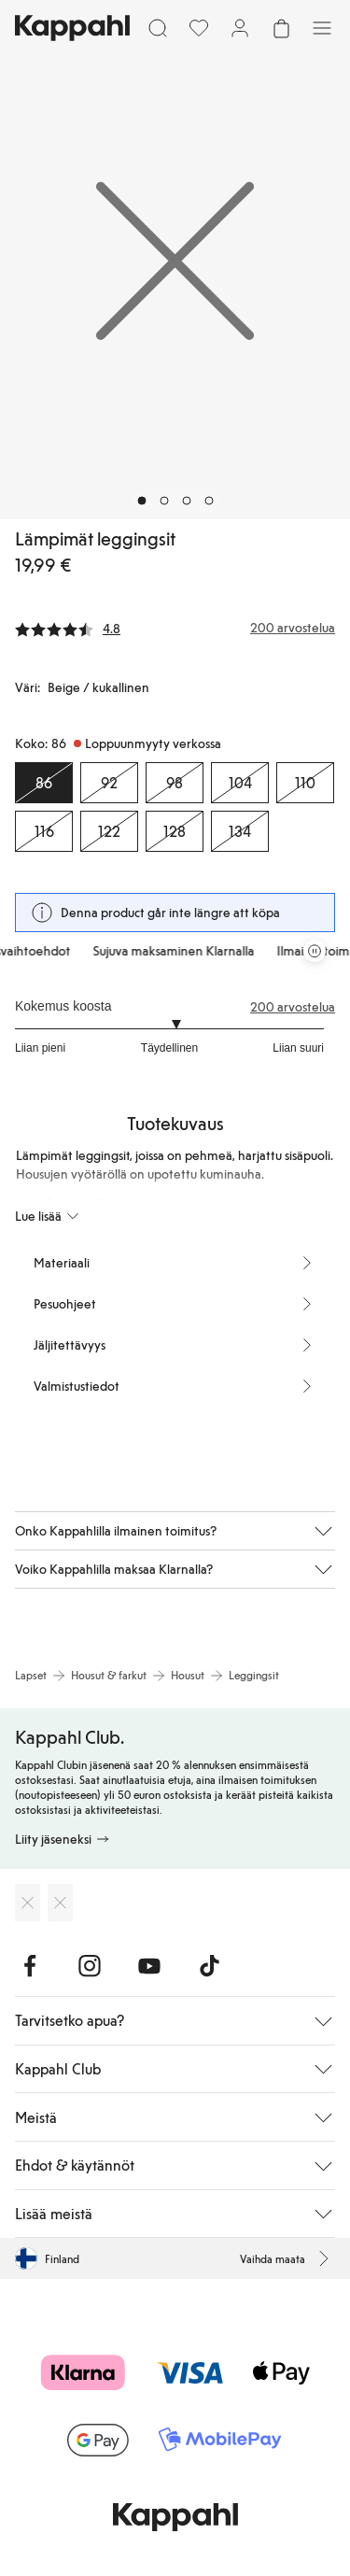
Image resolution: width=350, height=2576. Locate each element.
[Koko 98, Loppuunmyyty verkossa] (174, 782)
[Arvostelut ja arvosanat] (175, 627)
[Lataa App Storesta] (27, 1902)
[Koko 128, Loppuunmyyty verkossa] (174, 831)
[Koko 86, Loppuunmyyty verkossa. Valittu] (44, 782)
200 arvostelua (292, 1006)
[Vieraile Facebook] (30, 1966)
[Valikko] (322, 28)
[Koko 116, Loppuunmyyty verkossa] (44, 831)
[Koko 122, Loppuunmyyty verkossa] (109, 831)
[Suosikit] (198, 28)
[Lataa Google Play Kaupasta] (60, 1902)
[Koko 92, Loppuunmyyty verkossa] (109, 782)
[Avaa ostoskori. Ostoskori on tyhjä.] (280, 28)
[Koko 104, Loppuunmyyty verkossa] (240, 782)
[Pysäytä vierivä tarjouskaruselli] (314, 951)
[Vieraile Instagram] (90, 1966)
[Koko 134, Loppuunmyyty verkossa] (240, 831)
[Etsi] (157, 28)
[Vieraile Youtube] (149, 1966)
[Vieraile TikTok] (209, 1966)
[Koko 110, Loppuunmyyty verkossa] (305, 782)
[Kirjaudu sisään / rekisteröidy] (239, 28)
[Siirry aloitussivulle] (72, 28)
